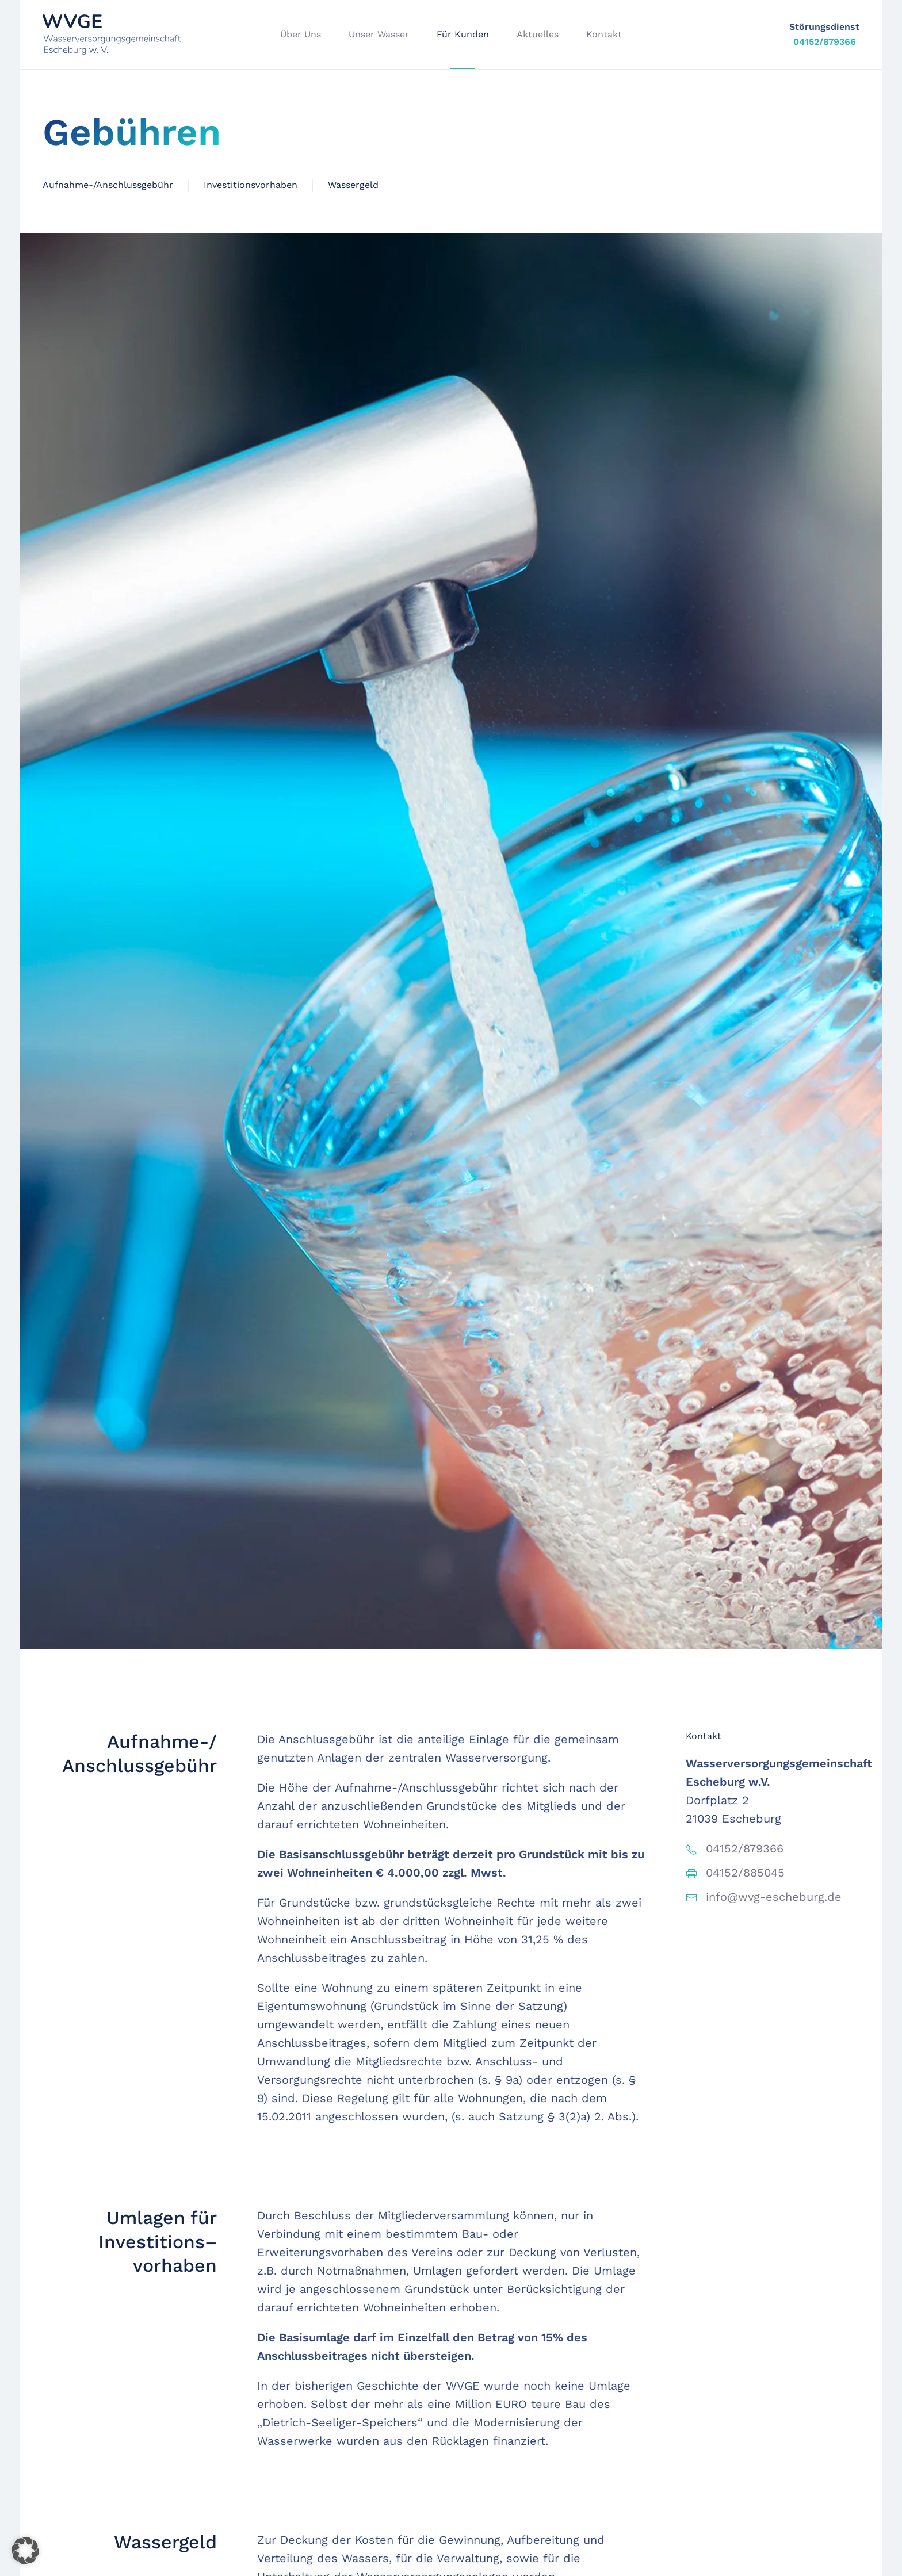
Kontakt (604, 34)
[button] (25, 2550)
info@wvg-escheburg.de (774, 1897)
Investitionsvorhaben (250, 184)
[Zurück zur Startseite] (112, 34)
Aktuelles (538, 34)
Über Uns (300, 34)
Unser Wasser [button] (379, 34)
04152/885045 (745, 1873)
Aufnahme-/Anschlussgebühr (108, 184)
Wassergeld (353, 184)
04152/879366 (824, 41)
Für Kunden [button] (463, 34)
